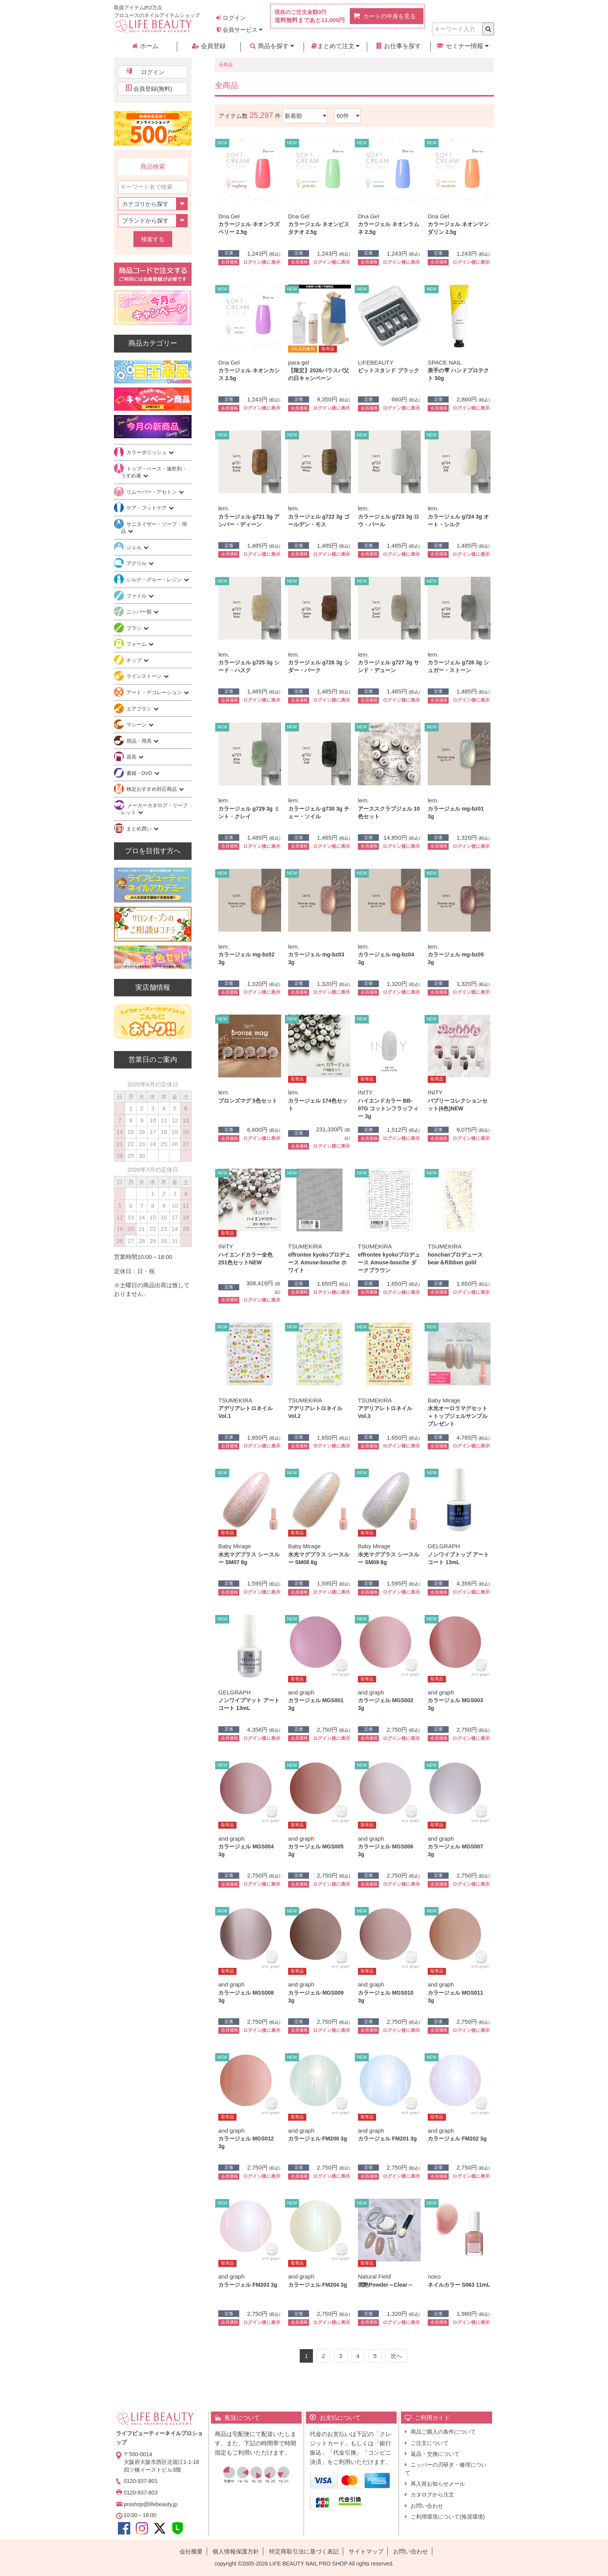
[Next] (396, 2356)
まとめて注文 (335, 46)
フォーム (137, 644)
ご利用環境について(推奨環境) (448, 2517)
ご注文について (430, 2443)
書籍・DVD (140, 773)
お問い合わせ (427, 2506)
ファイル (137, 596)
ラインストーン (144, 676)
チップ (134, 660)
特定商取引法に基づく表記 (304, 2551)
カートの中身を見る (389, 16)
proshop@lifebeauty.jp (150, 2504)
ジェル (134, 547)
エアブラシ (139, 709)
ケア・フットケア (147, 508)
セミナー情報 (462, 46)
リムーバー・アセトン (152, 492)
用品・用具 (139, 741)
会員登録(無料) (152, 88)
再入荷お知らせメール (438, 2484)
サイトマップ (366, 2551)
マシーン (137, 725)
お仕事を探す (399, 46)
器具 (132, 757)
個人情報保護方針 (235, 2551)
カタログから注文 (432, 2494)
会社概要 (191, 2551)
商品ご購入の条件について (443, 2432)
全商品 (226, 64)
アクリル (137, 563)
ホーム (145, 46)
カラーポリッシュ (147, 452)
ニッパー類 (139, 612)
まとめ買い (139, 829)
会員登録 (208, 46)
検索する (152, 239)
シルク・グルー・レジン (154, 580)
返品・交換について (435, 2454)
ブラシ (134, 628)
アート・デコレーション (154, 692)
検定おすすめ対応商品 (152, 789)
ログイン (231, 17)
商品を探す (272, 46)
